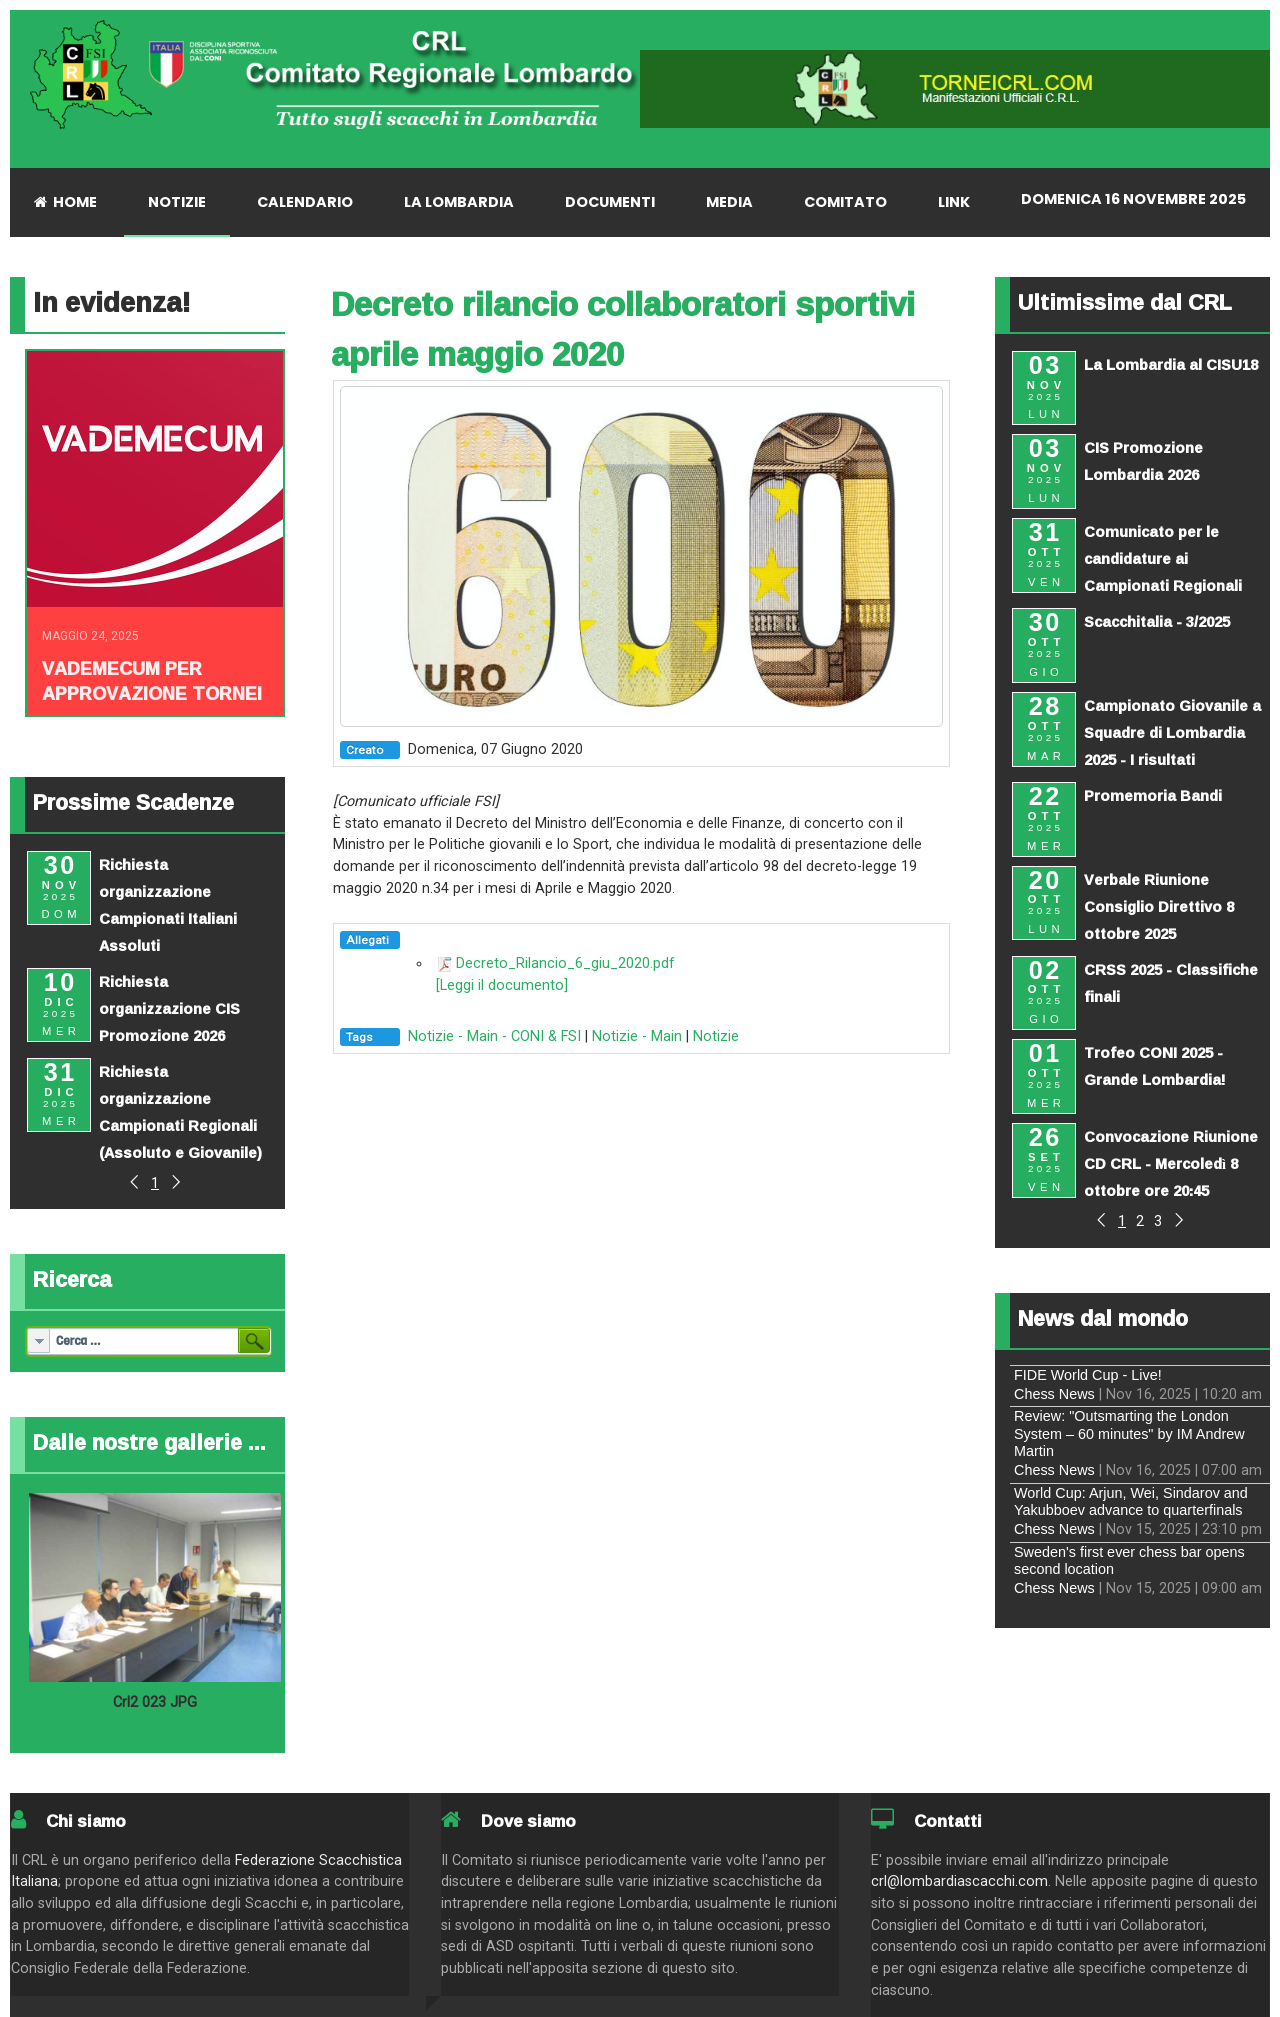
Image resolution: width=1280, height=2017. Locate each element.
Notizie (716, 1036)
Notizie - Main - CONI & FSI (494, 1036)
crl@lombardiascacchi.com (959, 1881)
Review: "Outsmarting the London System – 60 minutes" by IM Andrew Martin (1129, 1433)
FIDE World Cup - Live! (1088, 1375)
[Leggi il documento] (502, 985)
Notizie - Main (637, 1036)
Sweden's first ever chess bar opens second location (1129, 1560)
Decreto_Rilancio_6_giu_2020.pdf (565, 963)
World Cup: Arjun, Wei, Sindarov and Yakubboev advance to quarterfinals (1131, 1501)
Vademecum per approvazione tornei (152, 680)
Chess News (1054, 1394)
